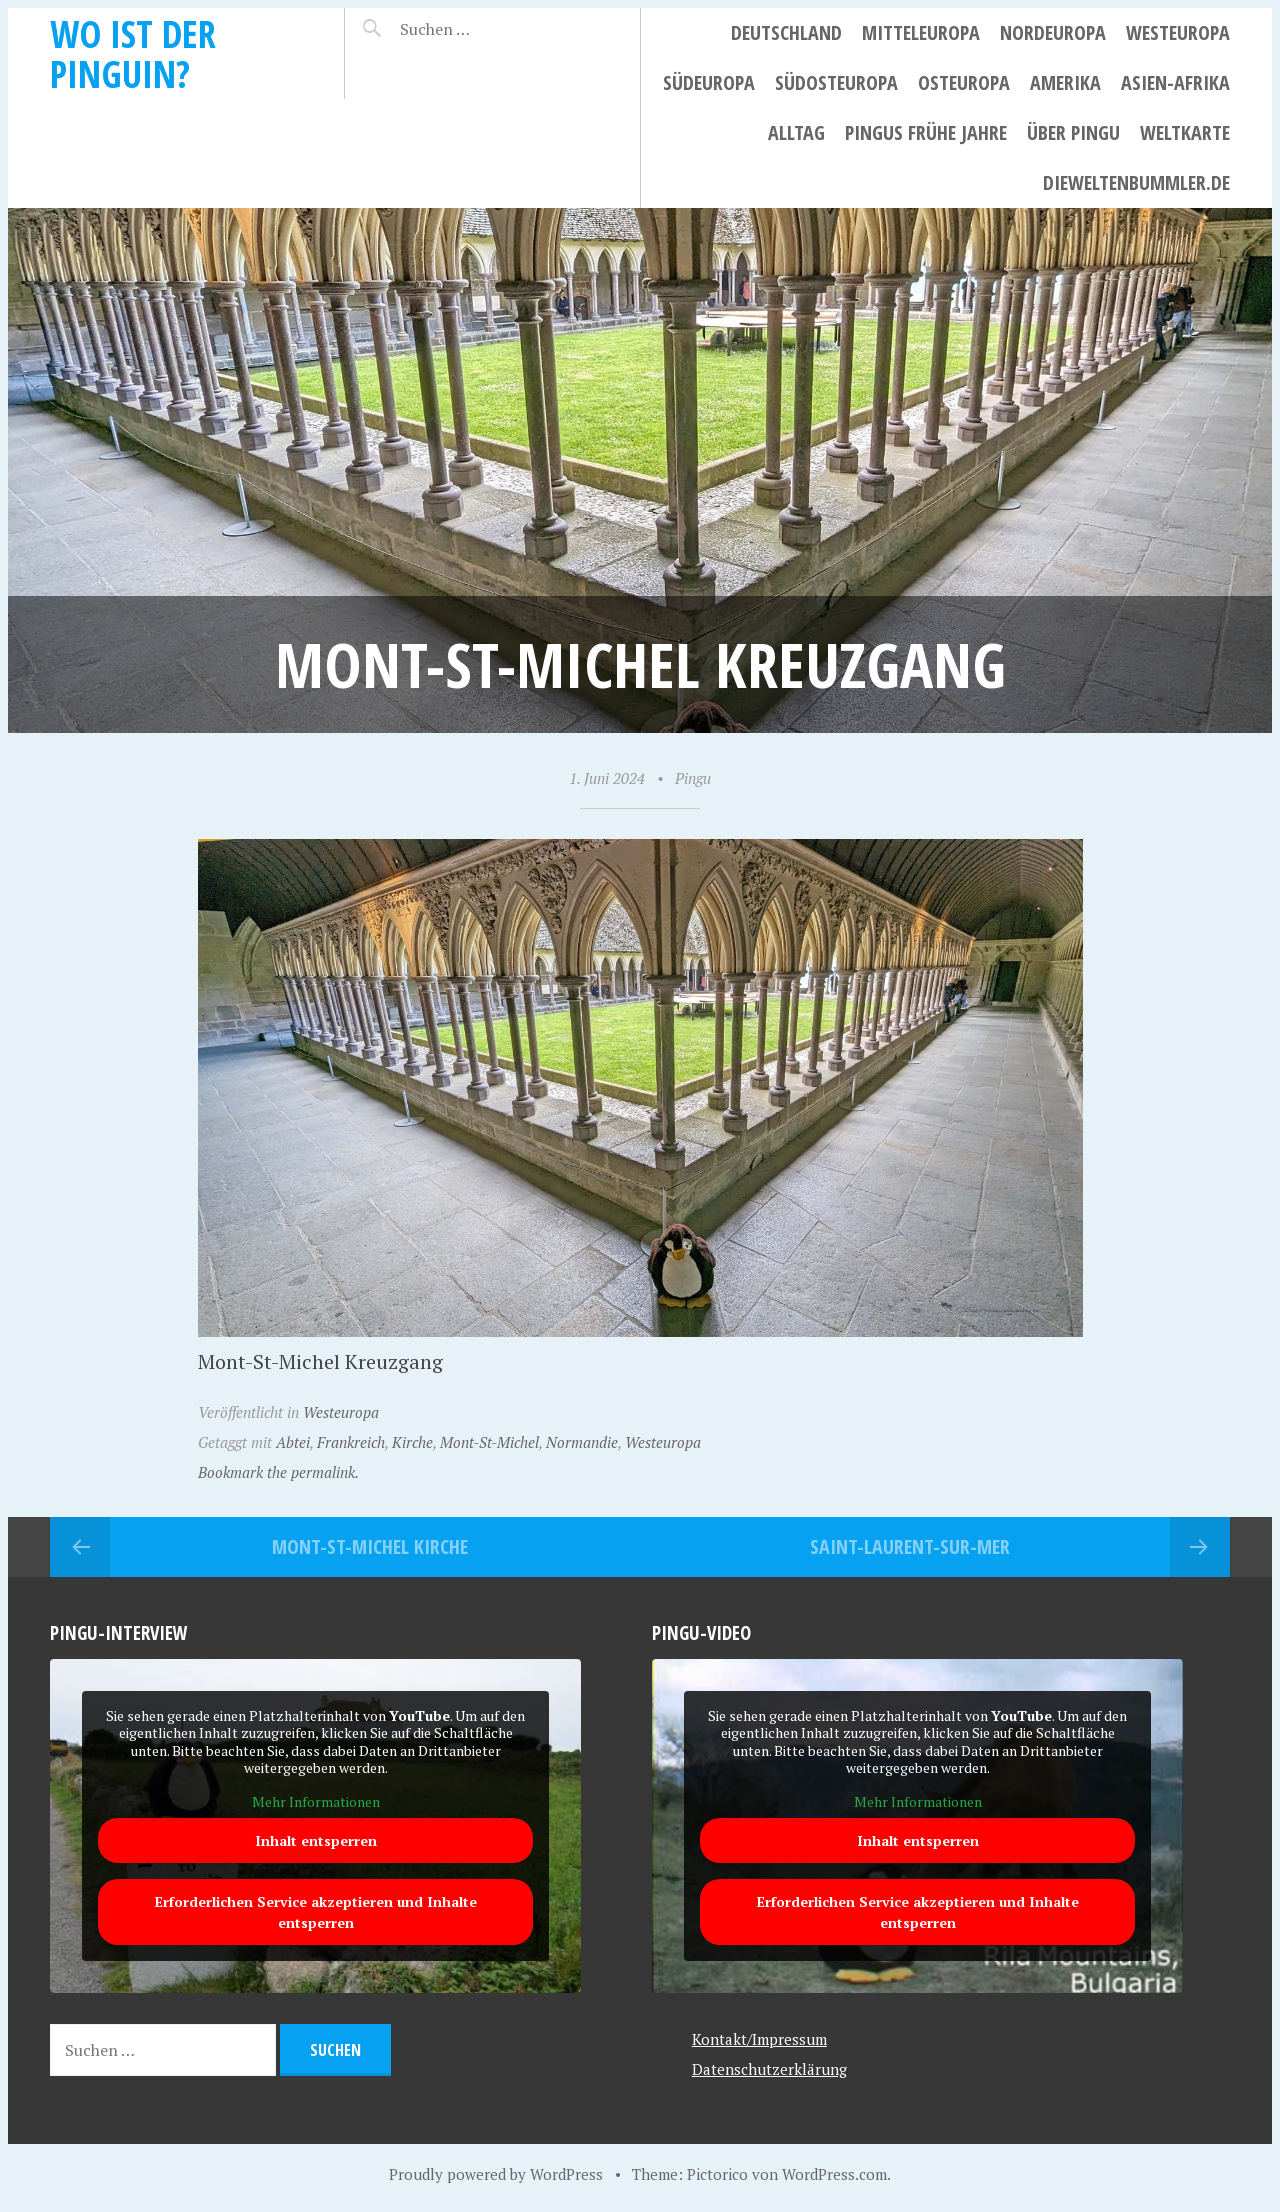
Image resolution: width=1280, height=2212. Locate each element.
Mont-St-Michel (489, 1442)
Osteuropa (964, 82)
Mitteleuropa (921, 32)
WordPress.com (834, 2174)
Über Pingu (1073, 132)
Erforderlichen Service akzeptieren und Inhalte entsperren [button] (316, 1913)
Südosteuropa (836, 82)
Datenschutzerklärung (769, 2069)
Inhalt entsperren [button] (316, 1841)
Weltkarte (1185, 132)
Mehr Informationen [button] (316, 1802)
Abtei (293, 1442)
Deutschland (786, 32)
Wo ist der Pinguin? (133, 53)
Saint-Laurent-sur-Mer (910, 1546)
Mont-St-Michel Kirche (370, 1546)
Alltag (796, 132)
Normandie (582, 1442)
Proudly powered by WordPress (496, 2174)
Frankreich (351, 1442)
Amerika (1065, 82)
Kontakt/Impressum (759, 2039)
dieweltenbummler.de (1136, 182)
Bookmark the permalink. (278, 1472)
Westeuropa (1178, 32)
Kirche (412, 1442)
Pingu (693, 778)
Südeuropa (709, 82)
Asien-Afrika (1175, 82)
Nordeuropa (1053, 32)
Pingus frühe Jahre (926, 132)
